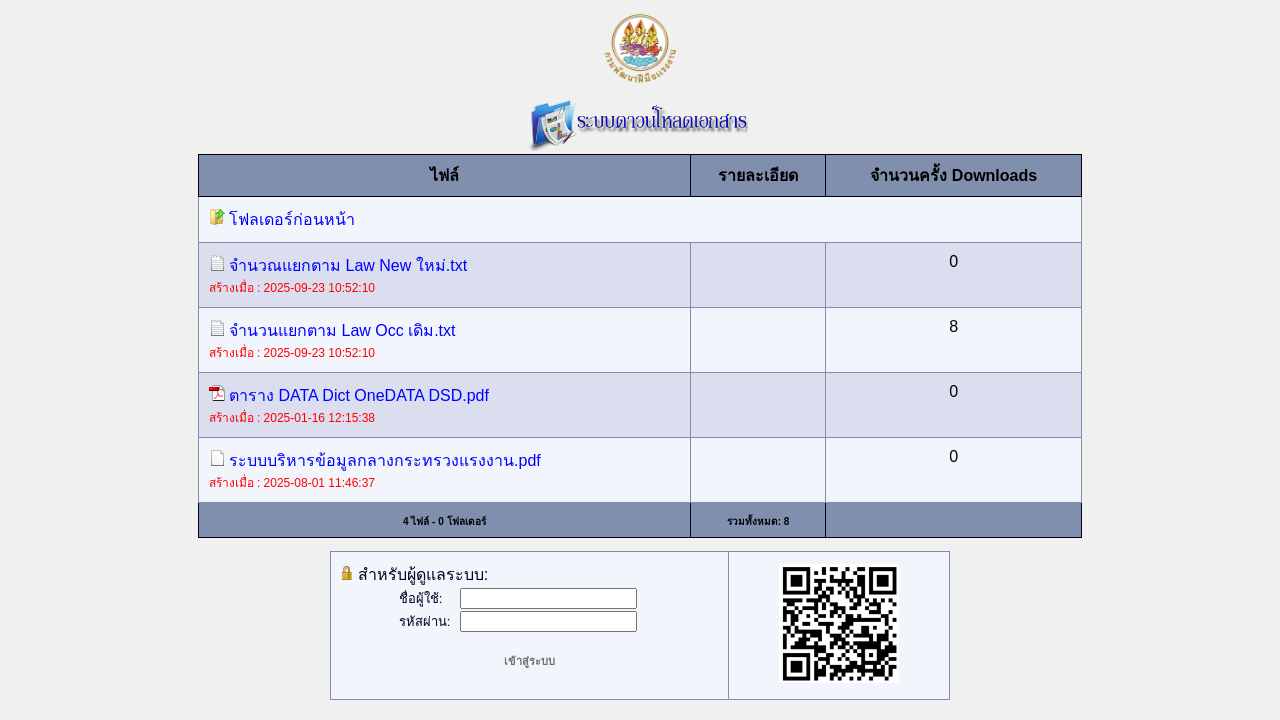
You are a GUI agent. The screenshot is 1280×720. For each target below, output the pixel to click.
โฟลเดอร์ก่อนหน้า (282, 219)
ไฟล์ (444, 175)
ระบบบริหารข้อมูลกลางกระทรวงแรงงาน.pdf (375, 460)
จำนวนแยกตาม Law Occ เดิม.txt (332, 330)
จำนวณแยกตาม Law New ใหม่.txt (338, 265)
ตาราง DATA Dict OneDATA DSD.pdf (349, 395)
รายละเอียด (758, 175)
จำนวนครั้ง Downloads (953, 175)
